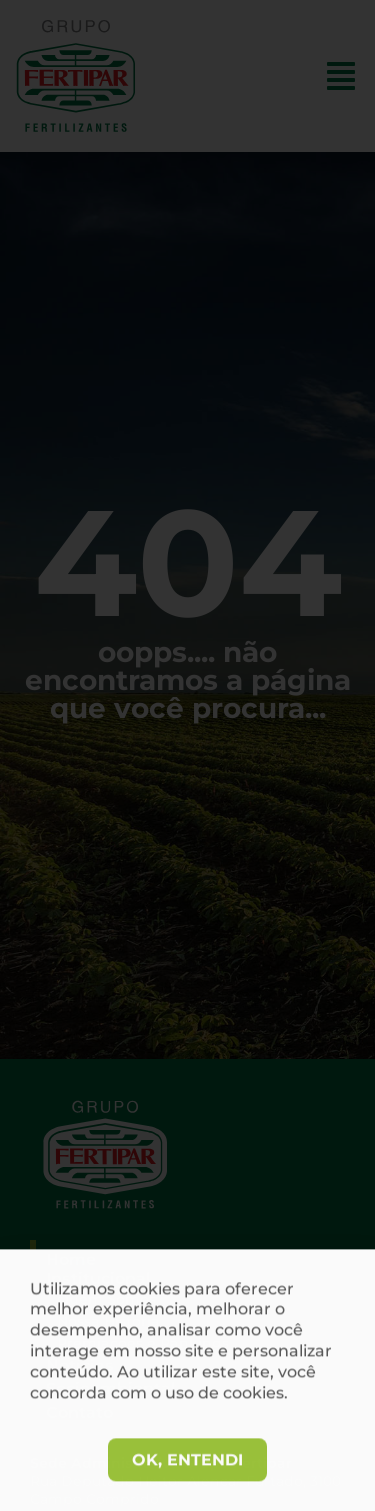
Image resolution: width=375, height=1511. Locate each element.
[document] (187, 755)
